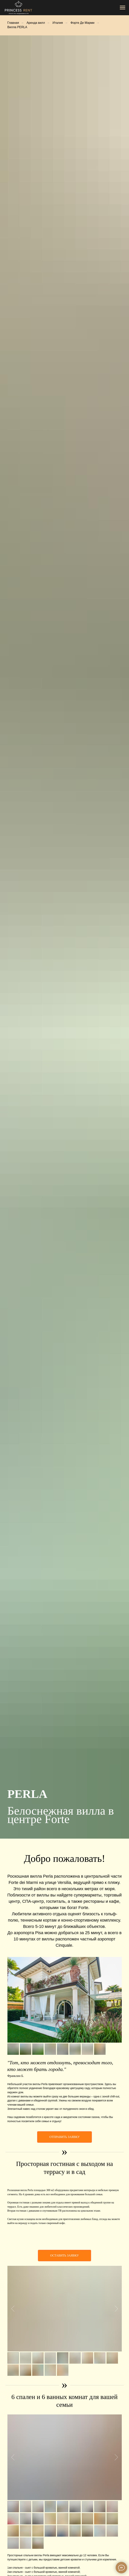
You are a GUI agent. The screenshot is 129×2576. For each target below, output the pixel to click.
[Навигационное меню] (122, 8)
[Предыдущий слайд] (12, 2000)
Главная (13, 22)
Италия (58, 22)
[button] (64, 2137)
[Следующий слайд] (116, 2000)
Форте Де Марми (83, 22)
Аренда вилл (35, 22)
